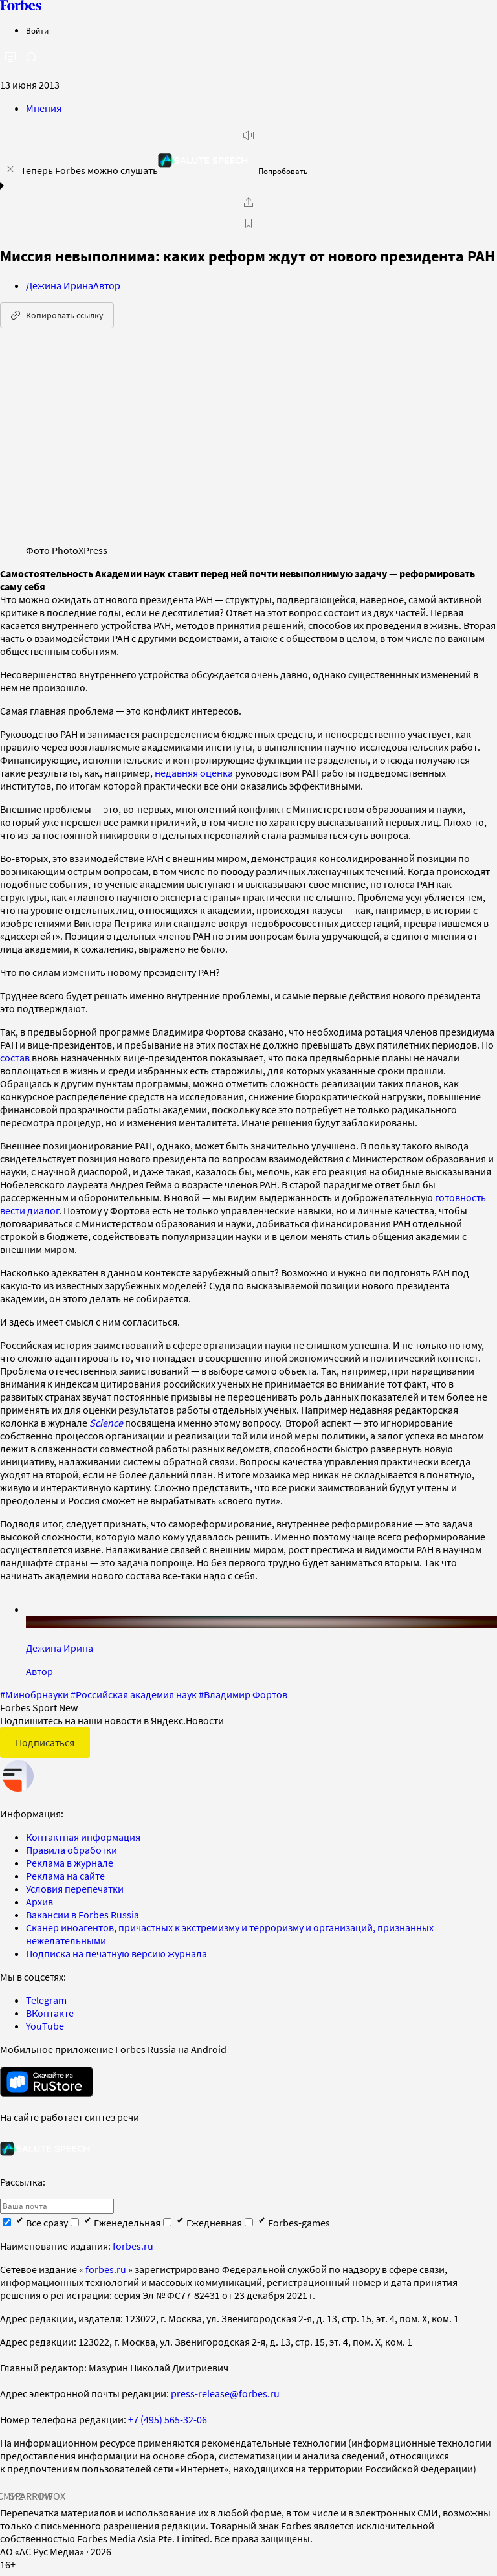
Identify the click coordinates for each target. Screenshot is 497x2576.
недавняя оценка (194, 772)
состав (15, 1057)
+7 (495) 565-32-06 (167, 2419)
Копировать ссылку (57, 315)
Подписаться (45, 1742)
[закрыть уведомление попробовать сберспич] (10, 169)
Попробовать (282, 171)
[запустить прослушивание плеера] (248, 135)
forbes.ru (133, 2245)
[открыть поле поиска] (31, 57)
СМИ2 (10, 2495)
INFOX (51, 2495)
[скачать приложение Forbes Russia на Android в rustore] (46, 2082)
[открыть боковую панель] (10, 57)
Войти (37, 30)
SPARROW (31, 2495)
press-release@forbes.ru (225, 2393)
